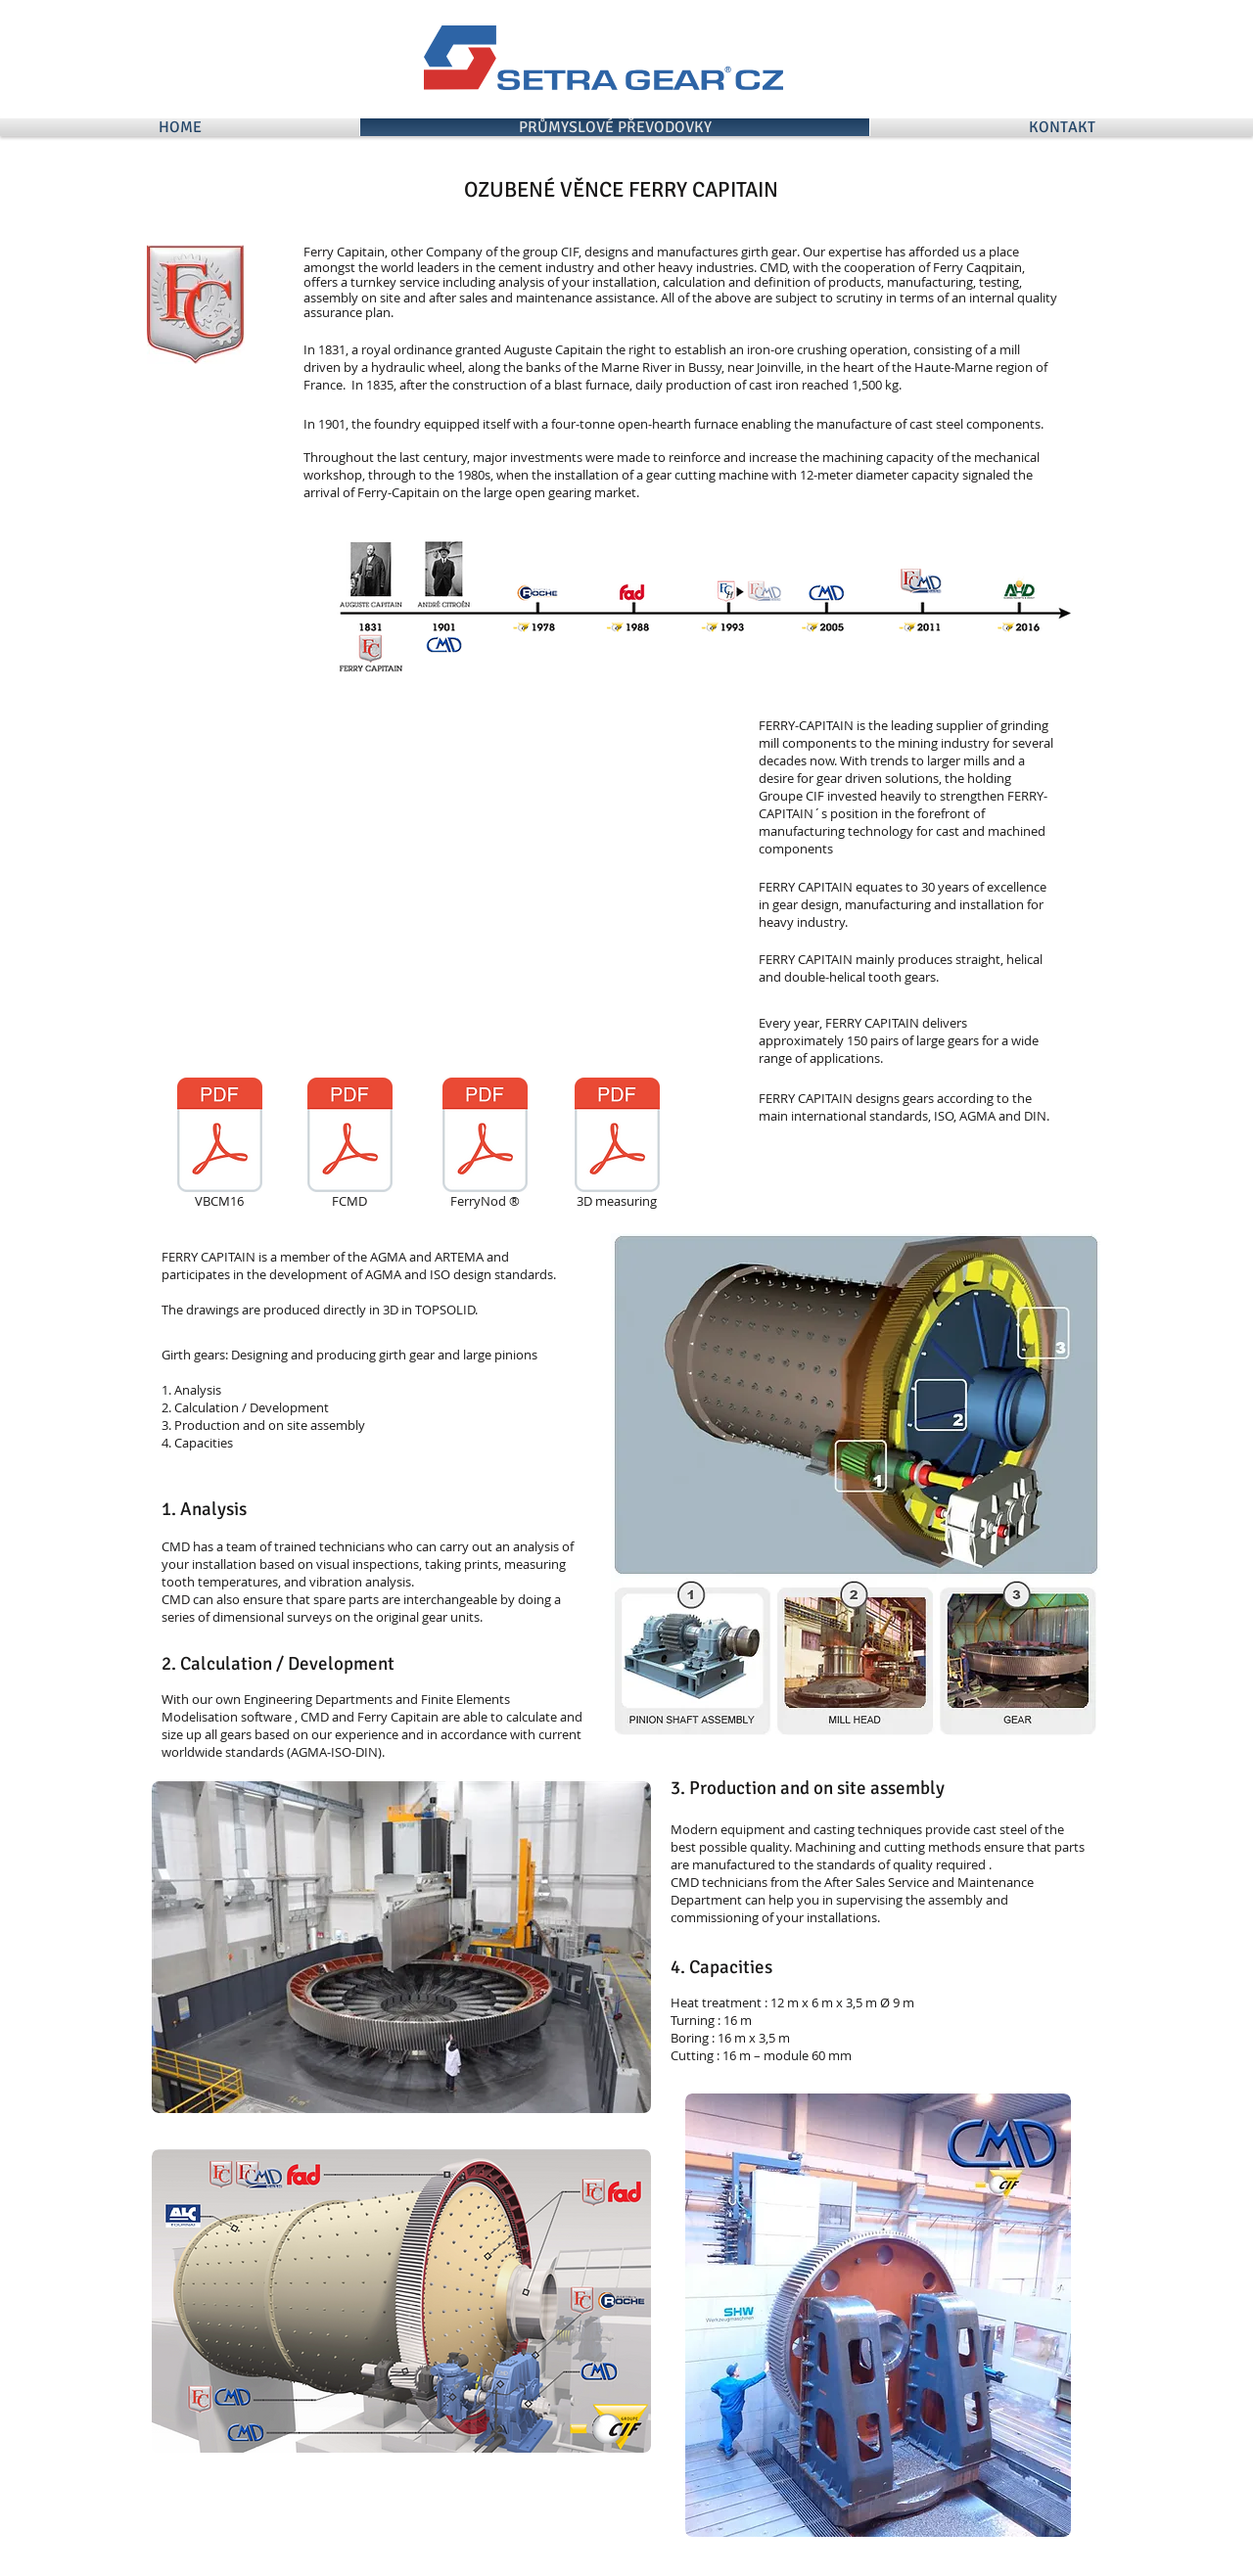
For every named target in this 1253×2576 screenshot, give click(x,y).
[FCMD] (349, 1146)
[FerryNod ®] (484, 1146)
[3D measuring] (617, 1146)
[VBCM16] (219, 1146)
